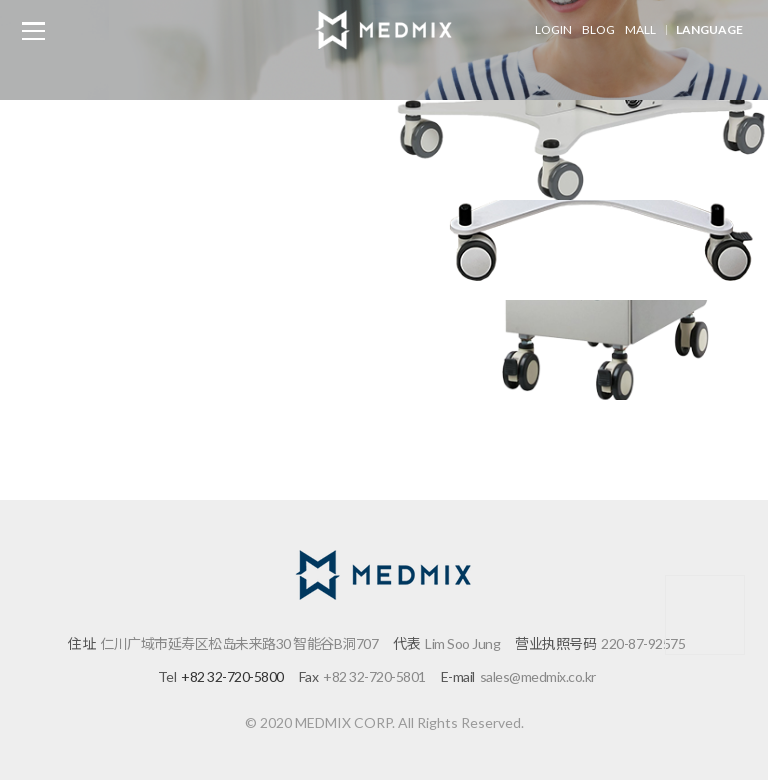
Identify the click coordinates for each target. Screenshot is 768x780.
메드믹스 (384, 30)
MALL (640, 29)
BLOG (598, 29)
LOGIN (553, 29)
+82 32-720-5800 (232, 676)
